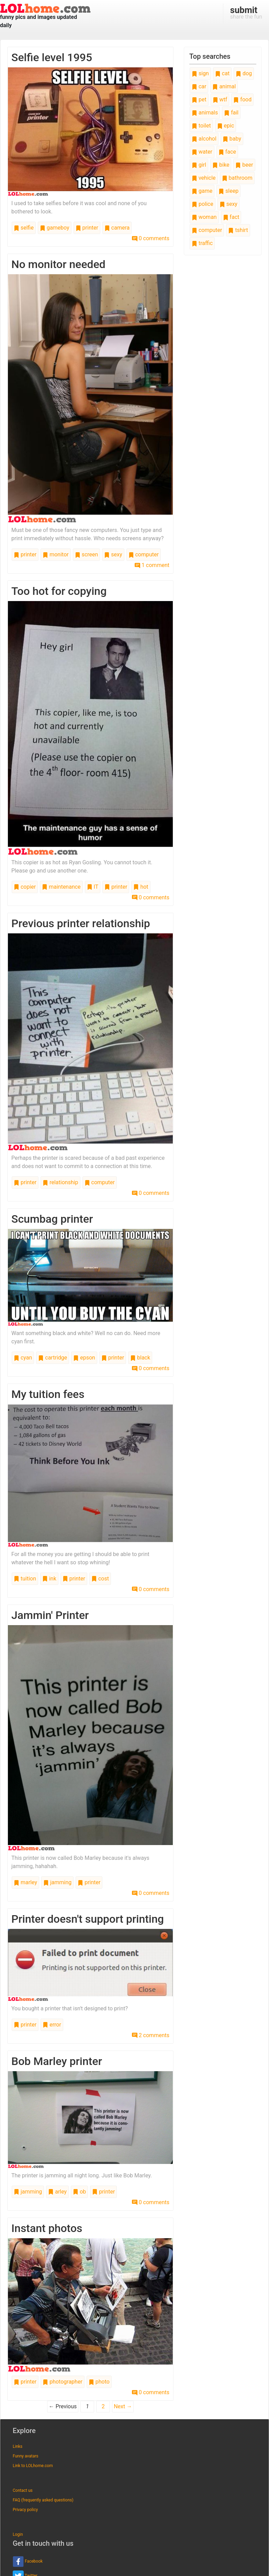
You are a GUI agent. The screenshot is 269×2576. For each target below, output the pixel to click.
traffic (202, 243)
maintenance (61, 887)
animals (205, 112)
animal (224, 86)
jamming (57, 1882)
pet (199, 99)
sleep (228, 191)
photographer (62, 2381)
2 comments (150, 2035)
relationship (60, 1182)
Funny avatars (25, 2456)
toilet (201, 125)
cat (222, 73)
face (227, 151)
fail (231, 112)
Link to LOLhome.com (33, 2465)
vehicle (204, 178)
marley (25, 1882)
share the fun (246, 12)
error (52, 2024)
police (202, 204)
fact (231, 217)
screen (86, 554)
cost (100, 1578)
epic (225, 125)
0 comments (150, 238)
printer (87, 227)
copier (25, 887)
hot (140, 887)
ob (79, 2191)
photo (99, 2381)
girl (199, 165)
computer (143, 554)
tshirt (238, 230)
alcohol (204, 138)
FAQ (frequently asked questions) (43, 2500)
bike (220, 165)
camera (117, 227)
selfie (24, 227)
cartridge (52, 1357)
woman (204, 217)
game (202, 191)
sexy (113, 554)
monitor (55, 554)
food (242, 99)
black (140, 1357)
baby (232, 138)
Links (17, 2446)
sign (200, 73)
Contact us (23, 2490)
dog (244, 73)
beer (244, 165)
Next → (123, 2406)
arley (57, 2191)
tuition (25, 1578)
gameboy (54, 227)
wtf (220, 99)
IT (93, 887)
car (199, 86)
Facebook (28, 2561)
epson (84, 1357)
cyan (23, 1357)
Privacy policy (25, 2509)
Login (18, 2534)
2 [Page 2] (103, 2406)
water (202, 151)
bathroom (237, 178)
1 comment (152, 565)
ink (49, 1578)
